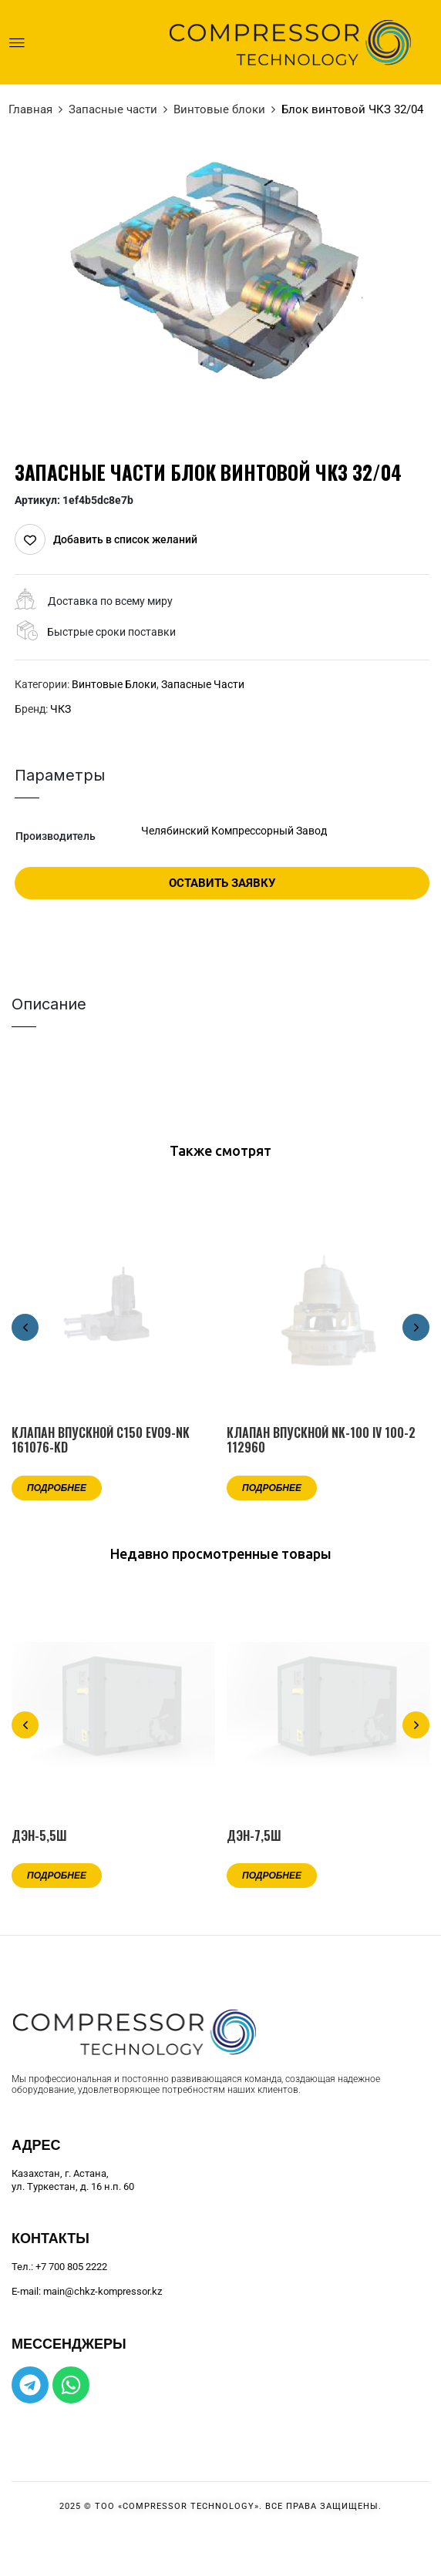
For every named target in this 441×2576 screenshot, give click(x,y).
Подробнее (56, 1487)
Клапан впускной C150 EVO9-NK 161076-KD (101, 1440)
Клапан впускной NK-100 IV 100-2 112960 (321, 1440)
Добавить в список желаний (125, 539)
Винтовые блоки (219, 109)
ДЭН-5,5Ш (39, 1836)
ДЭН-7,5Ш (254, 1836)
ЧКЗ (60, 709)
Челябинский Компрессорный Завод (234, 831)
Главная (30, 109)
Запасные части (113, 109)
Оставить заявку (222, 883)
